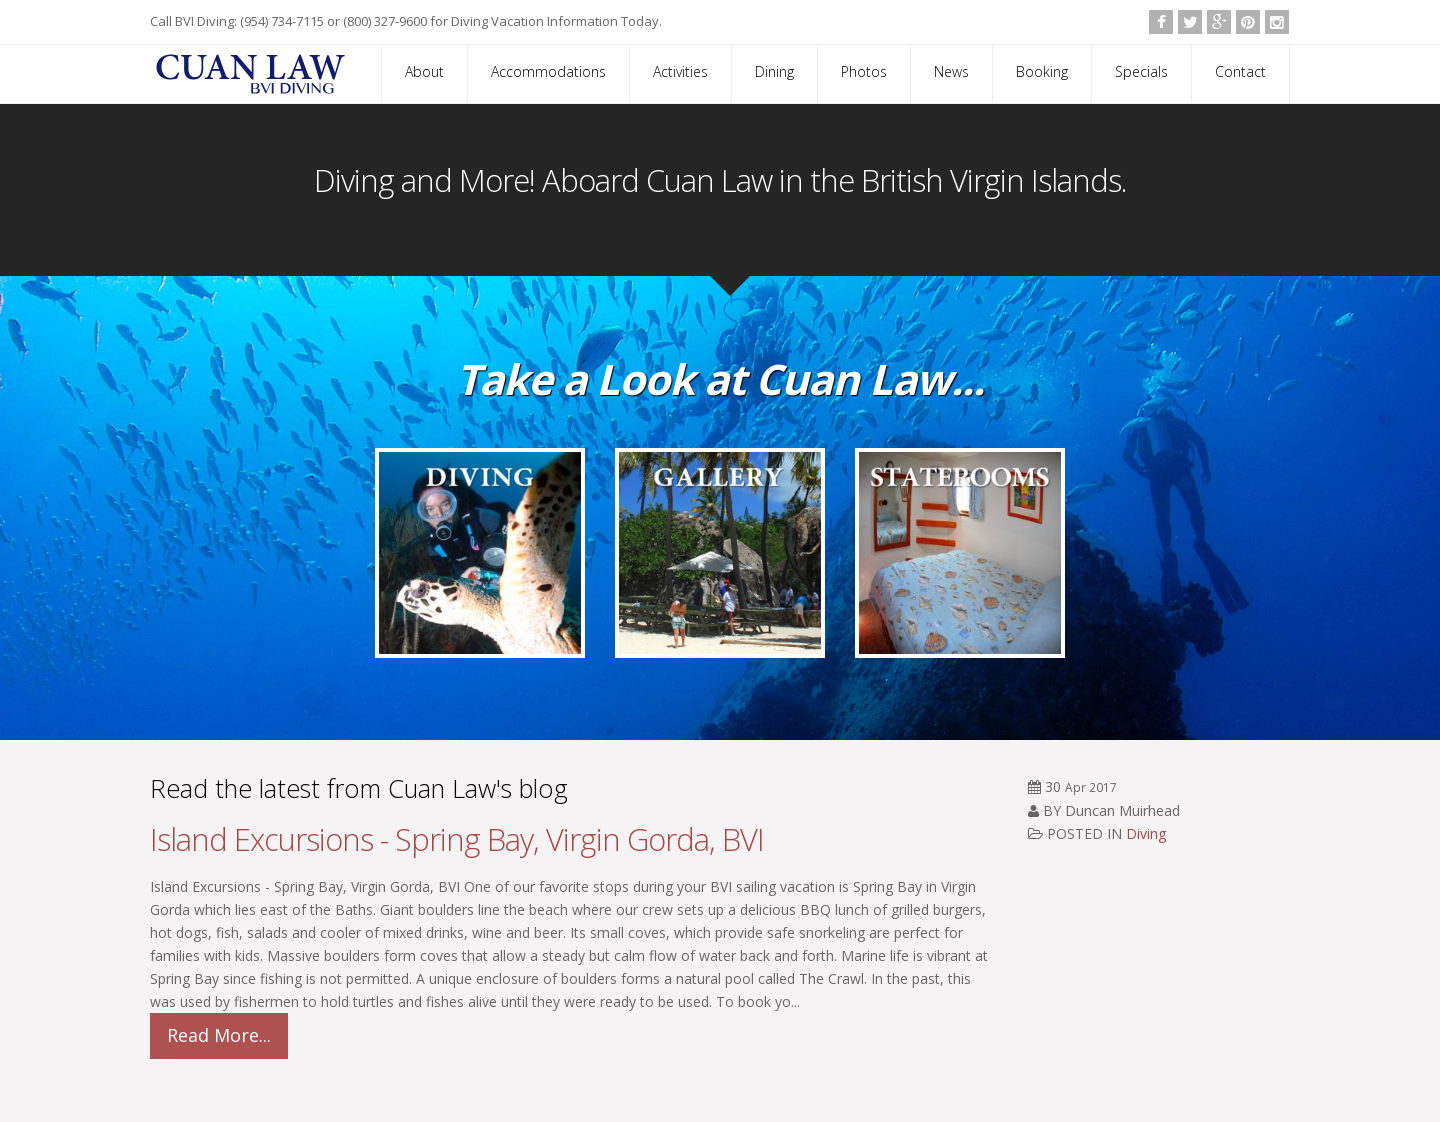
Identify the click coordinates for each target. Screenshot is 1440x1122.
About (424, 71)
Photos (864, 71)
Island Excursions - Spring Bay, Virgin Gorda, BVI (457, 839)
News (951, 71)
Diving (1146, 833)
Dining (774, 71)
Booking (1042, 71)
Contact (1240, 71)
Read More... (219, 1035)
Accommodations (548, 71)
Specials (1141, 71)
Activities (680, 71)
